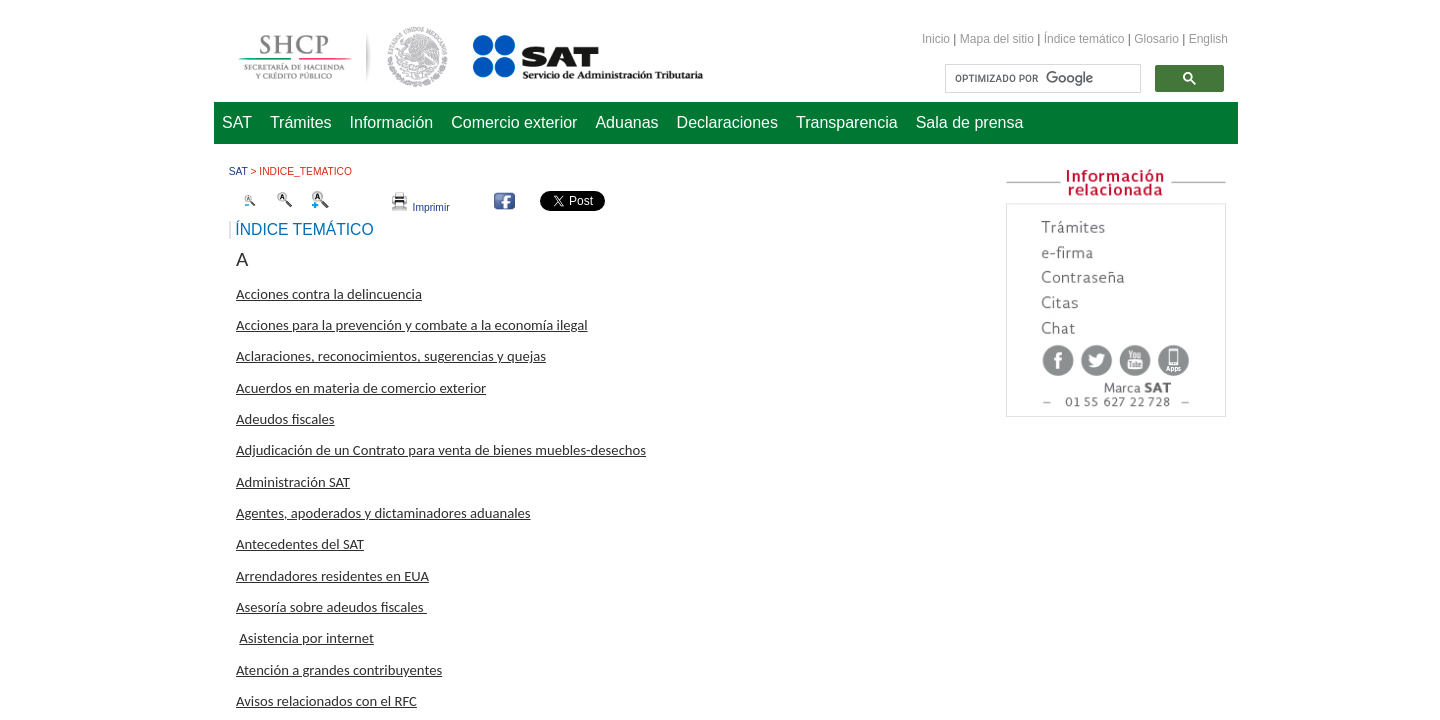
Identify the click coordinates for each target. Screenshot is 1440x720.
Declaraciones (727, 122)
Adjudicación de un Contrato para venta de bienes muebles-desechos (441, 450)
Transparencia (847, 122)
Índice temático (1084, 39)
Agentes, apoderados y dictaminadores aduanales (383, 513)
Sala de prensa (970, 122)
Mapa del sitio (998, 39)
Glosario (1156, 39)
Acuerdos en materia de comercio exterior (361, 388)
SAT (237, 122)
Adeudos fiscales (285, 419)
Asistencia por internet (306, 638)
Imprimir (421, 207)
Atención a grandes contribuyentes (339, 670)
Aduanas (626, 122)
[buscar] (1041, 79)
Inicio (936, 39)
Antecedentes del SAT (300, 544)
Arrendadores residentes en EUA (332, 576)
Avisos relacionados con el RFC (326, 701)
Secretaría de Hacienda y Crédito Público (328, 53)
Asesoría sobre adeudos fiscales (331, 607)
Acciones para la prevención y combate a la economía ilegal (412, 325)
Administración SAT (293, 482)
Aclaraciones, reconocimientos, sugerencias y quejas (391, 356)
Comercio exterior (514, 122)
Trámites (301, 122)
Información (392, 122)
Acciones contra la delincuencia (329, 294)
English (1208, 39)
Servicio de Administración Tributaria (566, 53)
